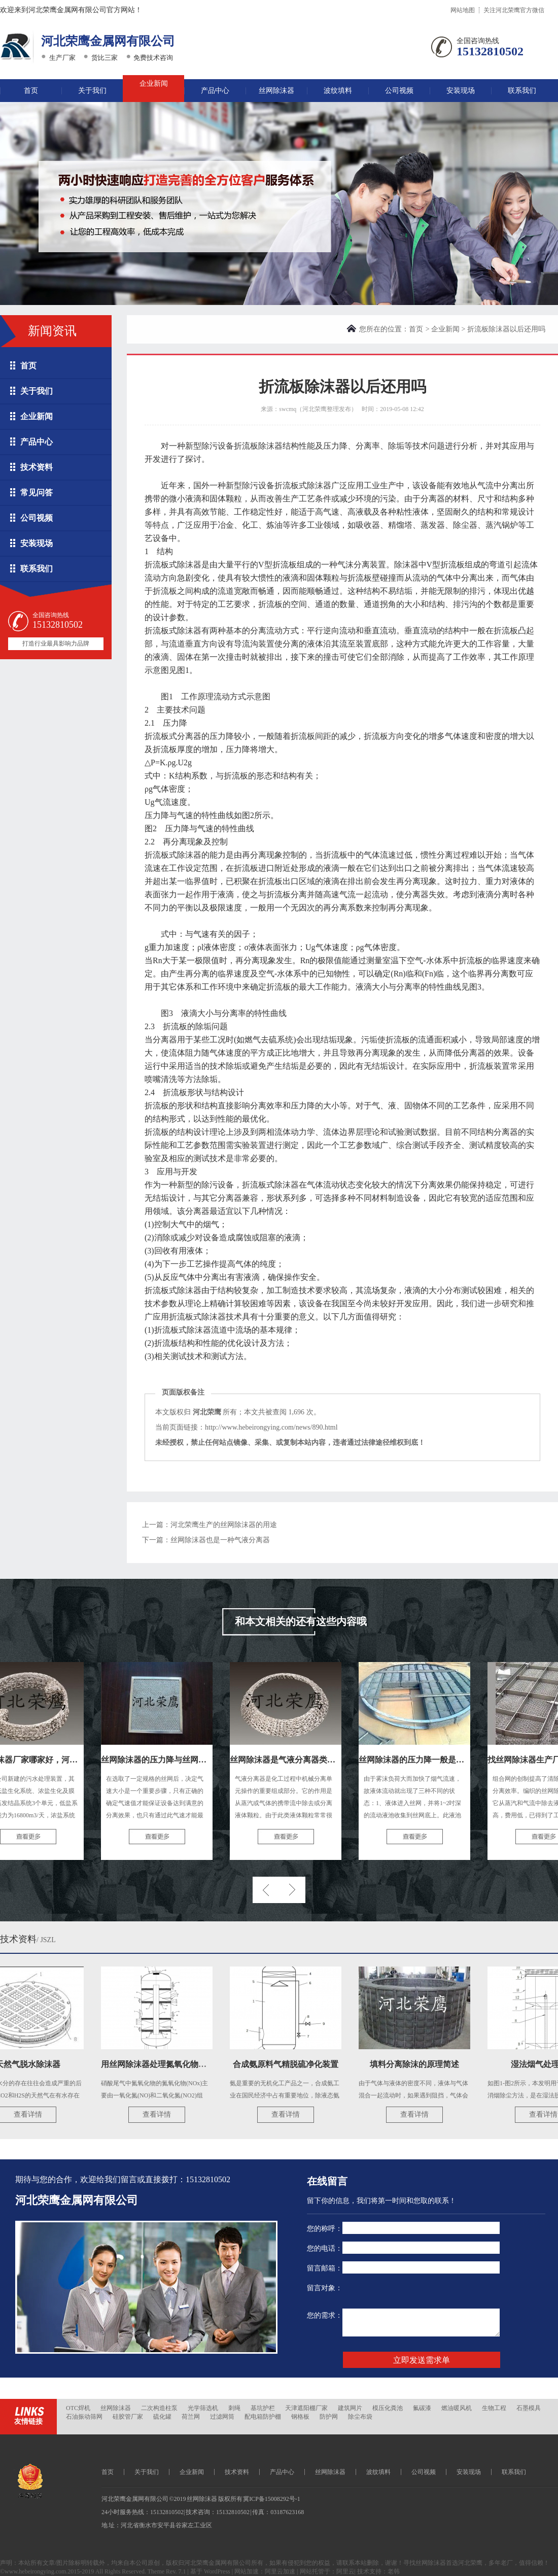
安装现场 (460, 90)
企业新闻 (154, 83)
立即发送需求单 (421, 2360)
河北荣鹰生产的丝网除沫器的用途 (223, 1525)
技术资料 (36, 467)
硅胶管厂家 (128, 2416)
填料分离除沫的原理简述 (417, 2064)
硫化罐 (162, 2416)
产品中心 (215, 90)
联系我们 (522, 90)
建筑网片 (350, 2408)
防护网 (329, 2416)
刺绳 (234, 2408)
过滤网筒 (222, 2416)
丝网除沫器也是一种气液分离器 (220, 1540)
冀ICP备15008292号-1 (271, 2498)
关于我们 (92, 90)
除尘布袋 (360, 2416)
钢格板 (300, 2416)
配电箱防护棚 (263, 2416)
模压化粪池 (387, 2408)
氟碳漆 (422, 2408)
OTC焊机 (78, 2408)
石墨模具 (528, 2408)
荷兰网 (191, 2416)
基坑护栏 (263, 2408)
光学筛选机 (203, 2408)
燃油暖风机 (456, 2408)
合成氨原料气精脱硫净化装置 (288, 2064)
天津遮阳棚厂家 (306, 2408)
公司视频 (399, 90)
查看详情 (30, 2114)
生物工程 (494, 2408)
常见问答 (36, 492)
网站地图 (462, 10)
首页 (31, 90)
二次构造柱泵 (159, 2408)
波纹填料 (338, 90)
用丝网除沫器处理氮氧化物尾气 (160, 2064)
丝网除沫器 (276, 90)
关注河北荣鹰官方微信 (513, 10)
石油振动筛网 (84, 2416)
